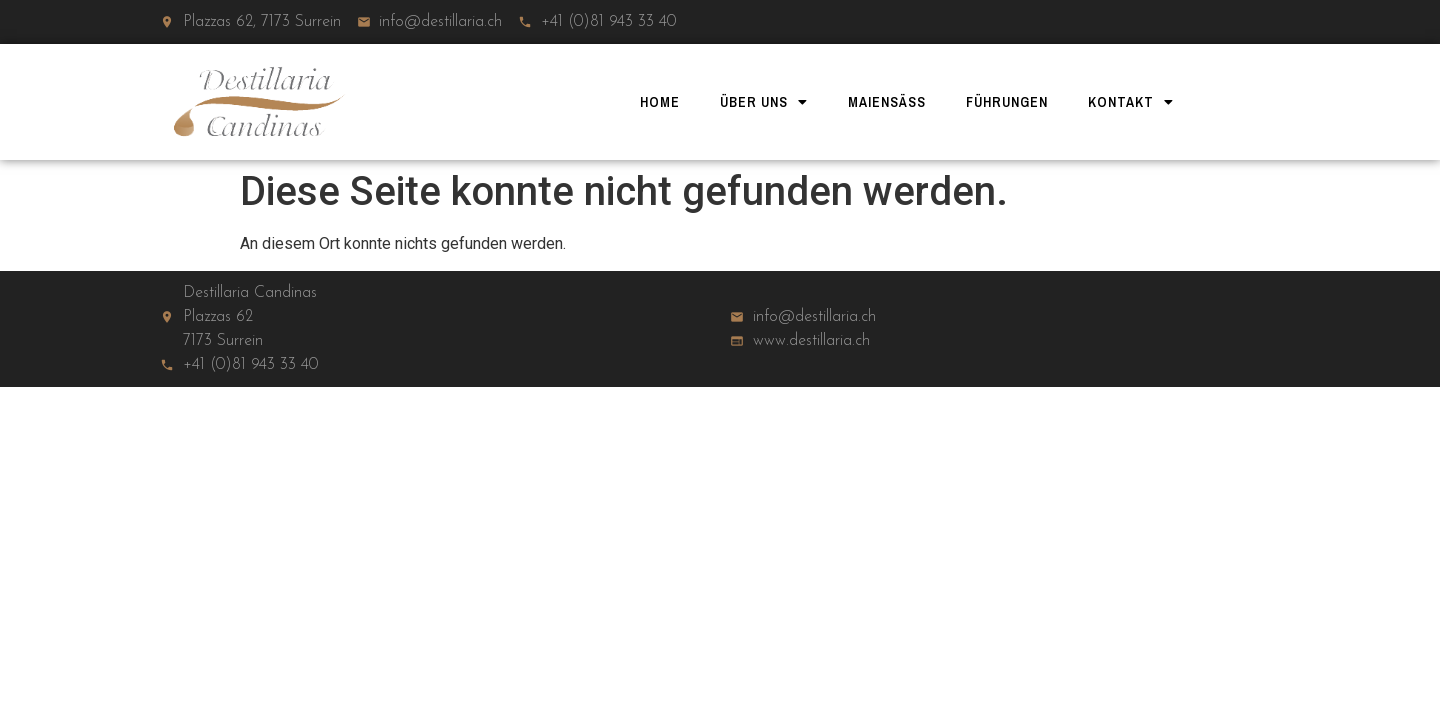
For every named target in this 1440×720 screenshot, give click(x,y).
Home (660, 102)
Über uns (764, 102)
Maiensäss (887, 102)
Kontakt (1131, 102)
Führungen (1007, 102)
